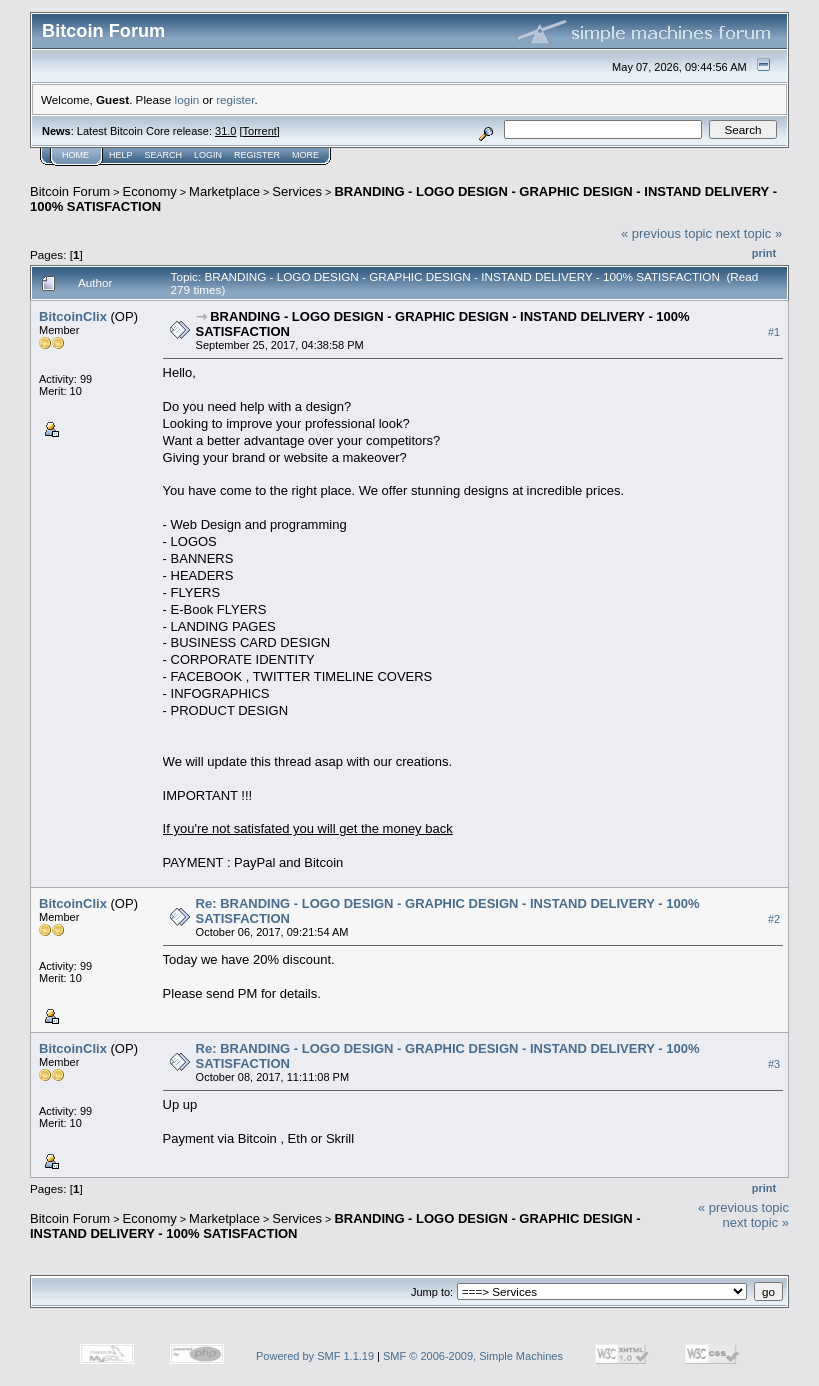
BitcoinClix (73, 316)
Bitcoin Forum (70, 191)
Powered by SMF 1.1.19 (315, 1356)
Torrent (260, 131)
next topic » (749, 233)
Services (297, 191)
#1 (774, 332)
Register (257, 155)
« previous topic (666, 233)
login (187, 99)
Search (164, 155)
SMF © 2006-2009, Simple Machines (473, 1356)
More (305, 155)
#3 (774, 1064)
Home (75, 155)
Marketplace (224, 191)
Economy (150, 191)
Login (208, 155)
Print (764, 253)
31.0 (225, 131)
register (235, 99)
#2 (774, 919)
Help (121, 155)
